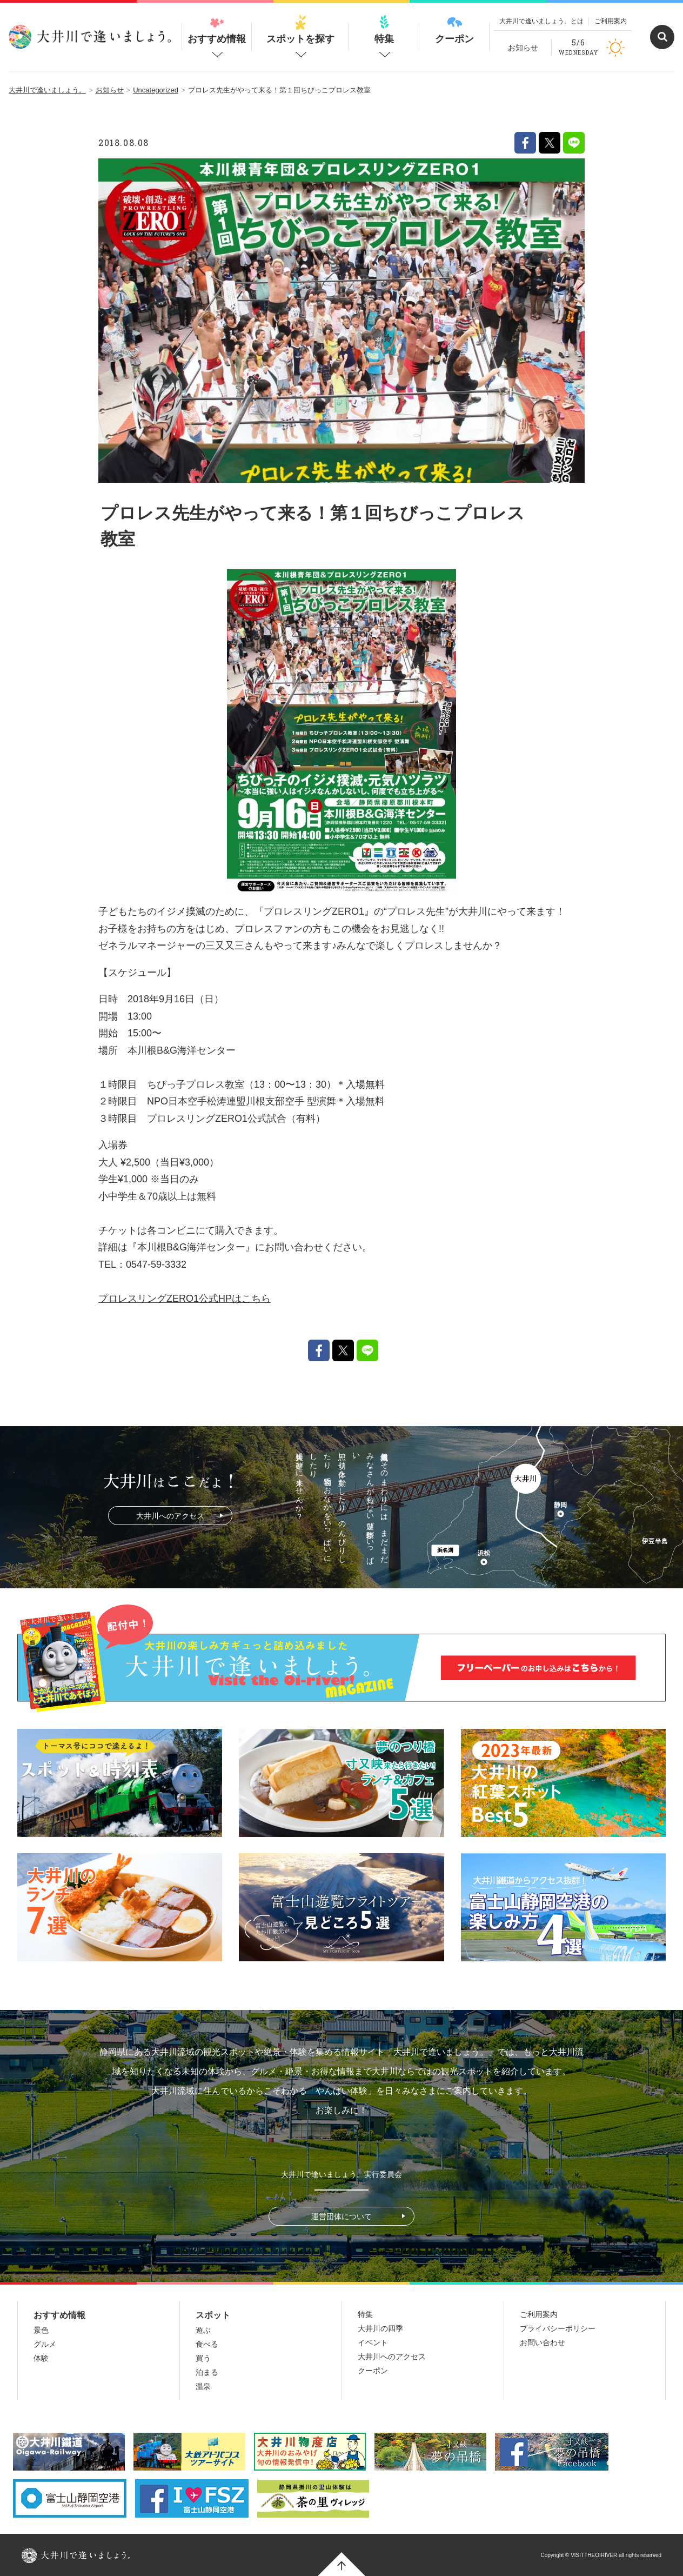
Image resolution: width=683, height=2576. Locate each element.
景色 (41, 2330)
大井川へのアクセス (170, 1516)
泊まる (207, 2372)
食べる (207, 2344)
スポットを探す (300, 29)
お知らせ (523, 47)
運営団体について (341, 2216)
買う (203, 2358)
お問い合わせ (542, 2342)
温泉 (203, 2386)
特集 (384, 29)
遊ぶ (203, 2330)
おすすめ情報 (217, 29)
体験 (41, 2358)
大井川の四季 (380, 2328)
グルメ (45, 2344)
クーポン (454, 29)
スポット (213, 2315)
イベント (373, 2342)
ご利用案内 (610, 21)
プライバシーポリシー (557, 2328)
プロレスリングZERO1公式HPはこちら (184, 1298)
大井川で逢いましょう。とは (541, 21)
